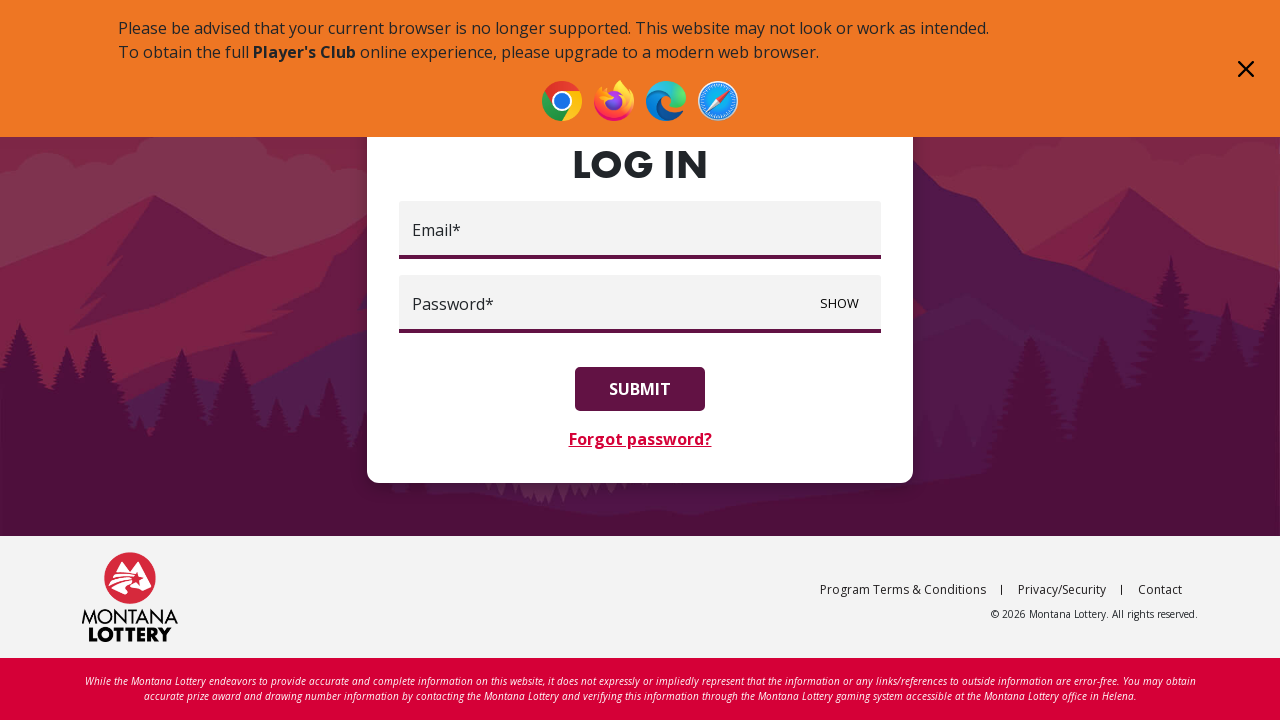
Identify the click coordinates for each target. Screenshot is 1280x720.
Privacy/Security (1062, 589)
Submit (640, 389)
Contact (1160, 589)
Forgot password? (640, 439)
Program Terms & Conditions (903, 589)
